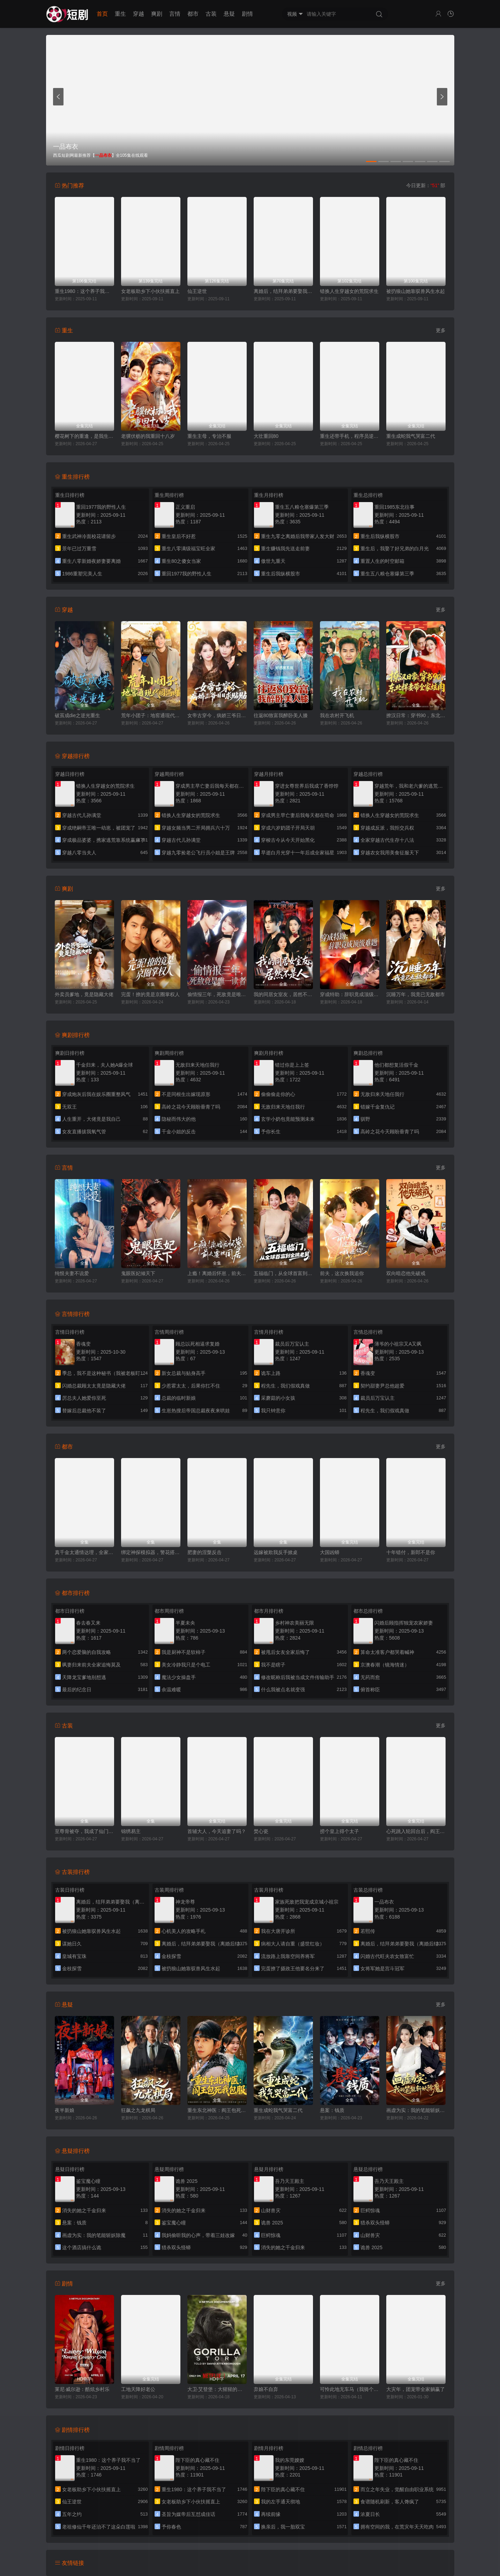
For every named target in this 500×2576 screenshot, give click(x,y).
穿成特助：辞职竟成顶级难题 (349, 994)
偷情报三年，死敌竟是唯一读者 (217, 994)
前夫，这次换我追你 (342, 1273)
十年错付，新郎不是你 (410, 1552)
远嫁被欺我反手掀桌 (276, 1552)
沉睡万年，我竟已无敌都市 (415, 994)
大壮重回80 (266, 436)
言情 (174, 14)
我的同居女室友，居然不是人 (283, 994)
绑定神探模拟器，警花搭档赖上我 (150, 1552)
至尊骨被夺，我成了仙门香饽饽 (84, 1831)
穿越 (138, 14)
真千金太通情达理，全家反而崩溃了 (84, 1552)
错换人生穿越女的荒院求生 (349, 291)
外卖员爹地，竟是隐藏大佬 (84, 994)
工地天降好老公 (138, 2389)
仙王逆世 (197, 291)
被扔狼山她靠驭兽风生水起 (415, 291)
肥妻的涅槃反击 (204, 1552)
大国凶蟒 (329, 1552)
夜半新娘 (64, 2110)
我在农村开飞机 (337, 715)
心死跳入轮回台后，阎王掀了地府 (416, 1831)
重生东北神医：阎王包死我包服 (217, 2110)
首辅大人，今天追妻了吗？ (216, 1831)
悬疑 (229, 14)
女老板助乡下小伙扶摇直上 (150, 291)
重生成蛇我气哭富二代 (410, 436)
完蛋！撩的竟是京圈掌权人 (150, 994)
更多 (441, 330)
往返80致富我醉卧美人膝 (281, 715)
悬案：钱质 (332, 2110)
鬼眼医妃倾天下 (138, 1273)
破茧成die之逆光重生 (77, 715)
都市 (193, 14)
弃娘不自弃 (266, 2389)
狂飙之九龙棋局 (138, 2110)
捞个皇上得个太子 (339, 1831)
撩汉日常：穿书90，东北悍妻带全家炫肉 (416, 715)
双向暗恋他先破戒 (405, 1273)
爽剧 (156, 14)
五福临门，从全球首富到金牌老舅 (283, 1273)
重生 (120, 14)
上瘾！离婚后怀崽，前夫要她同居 (217, 1273)
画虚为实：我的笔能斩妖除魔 (416, 2110)
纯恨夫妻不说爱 (72, 1273)
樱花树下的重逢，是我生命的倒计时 (84, 436)
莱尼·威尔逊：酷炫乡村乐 (82, 2389)
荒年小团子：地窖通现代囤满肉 (150, 715)
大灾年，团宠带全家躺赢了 (415, 2389)
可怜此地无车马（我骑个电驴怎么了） (349, 2389)
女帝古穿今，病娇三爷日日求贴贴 (217, 715)
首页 (102, 14)
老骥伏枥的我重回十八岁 (148, 436)
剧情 (247, 14)
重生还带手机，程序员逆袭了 (349, 436)
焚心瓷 (261, 1831)
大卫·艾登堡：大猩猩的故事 (217, 2389)
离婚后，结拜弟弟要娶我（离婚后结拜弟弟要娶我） (283, 291)
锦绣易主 (131, 1831)
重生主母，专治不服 (209, 436)
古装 (211, 14)
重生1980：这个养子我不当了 (84, 291)
